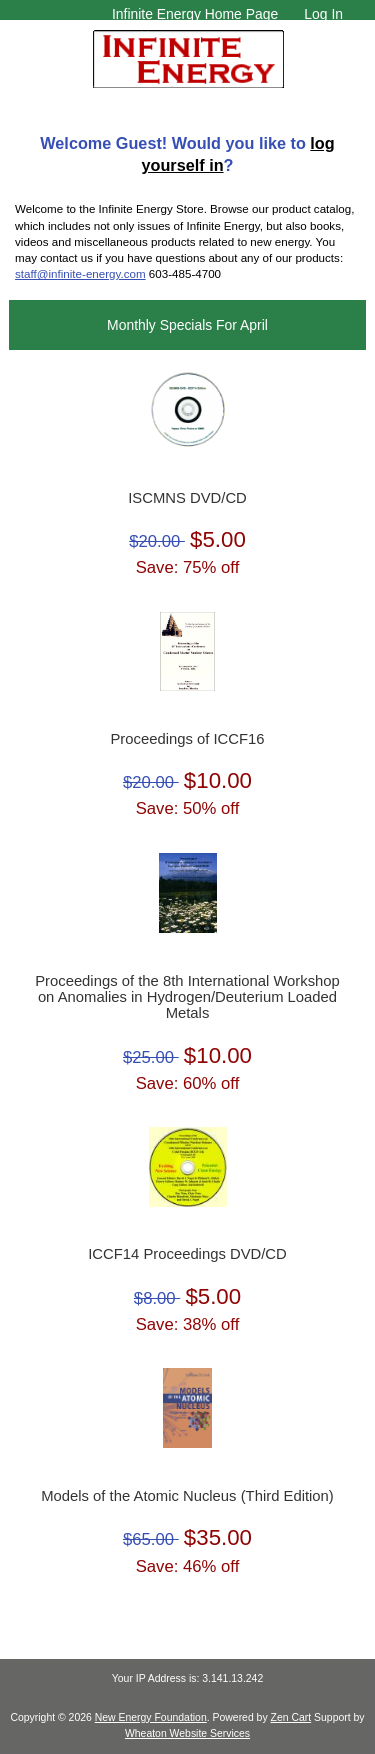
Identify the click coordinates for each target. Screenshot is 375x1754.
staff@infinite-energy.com (80, 273)
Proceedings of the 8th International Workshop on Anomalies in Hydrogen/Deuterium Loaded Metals (187, 997)
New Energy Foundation (151, 1717)
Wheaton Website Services (187, 1733)
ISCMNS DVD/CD (187, 498)
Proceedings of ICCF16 (187, 739)
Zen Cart (291, 1717)
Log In (323, 14)
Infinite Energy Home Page (195, 14)
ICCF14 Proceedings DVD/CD (187, 1254)
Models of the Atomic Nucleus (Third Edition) (187, 1496)
